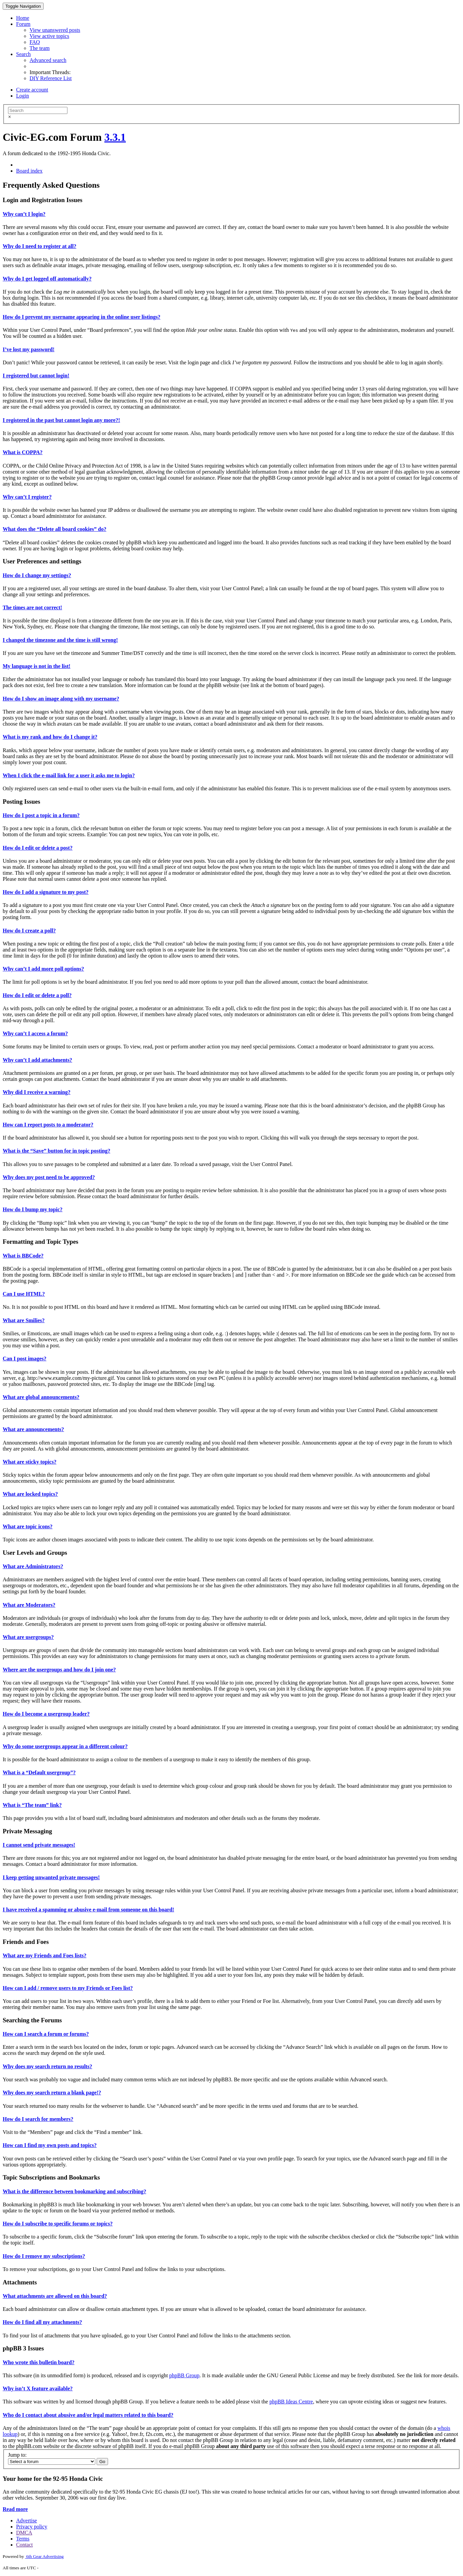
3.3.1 (115, 137)
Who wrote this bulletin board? (38, 2362)
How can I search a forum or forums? (46, 2034)
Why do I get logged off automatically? (47, 279)
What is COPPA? (23, 452)
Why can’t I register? (27, 497)
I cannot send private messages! (39, 1845)
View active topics (49, 36)
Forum (23, 24)
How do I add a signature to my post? (46, 892)
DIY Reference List (51, 78)
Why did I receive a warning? (36, 1092)
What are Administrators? (33, 1566)
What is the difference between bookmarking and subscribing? (74, 2191)
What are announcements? (33, 1429)
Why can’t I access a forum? (35, 1033)
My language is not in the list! (36, 666)
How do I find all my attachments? (42, 2322)
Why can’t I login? (24, 214)
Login (22, 96)
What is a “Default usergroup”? (39, 1772)
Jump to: (17, 2455)
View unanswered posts (55, 30)
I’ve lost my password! (28, 349)
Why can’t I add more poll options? (43, 969)
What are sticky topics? (29, 1462)
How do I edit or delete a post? (37, 848)
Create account (32, 90)
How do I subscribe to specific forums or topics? (58, 2223)
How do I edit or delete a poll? (37, 995)
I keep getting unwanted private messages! (51, 1877)
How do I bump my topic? (32, 1209)
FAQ (35, 42)
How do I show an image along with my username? (61, 698)
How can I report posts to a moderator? (48, 1124)
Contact (24, 2545)
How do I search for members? (38, 2119)
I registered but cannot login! (36, 375)
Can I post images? (24, 1358)
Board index (29, 171)
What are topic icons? (28, 1526)
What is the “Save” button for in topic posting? (56, 1151)
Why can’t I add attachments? (37, 1060)
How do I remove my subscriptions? (44, 2256)
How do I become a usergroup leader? (46, 1714)
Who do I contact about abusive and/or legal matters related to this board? (88, 2415)
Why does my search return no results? (47, 2066)
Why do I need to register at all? (39, 246)
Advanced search (48, 60)
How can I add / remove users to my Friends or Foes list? (68, 1988)
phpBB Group (184, 2375)
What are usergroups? (28, 1637)
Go (102, 2461)
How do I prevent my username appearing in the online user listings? (81, 317)
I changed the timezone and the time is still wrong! (60, 640)
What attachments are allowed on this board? (55, 2296)
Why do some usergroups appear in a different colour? (65, 1746)
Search (23, 54)
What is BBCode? (23, 1256)
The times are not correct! (32, 607)
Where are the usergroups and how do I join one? (59, 1669)
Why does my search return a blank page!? (52, 2092)
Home (22, 18)
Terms (23, 2538)
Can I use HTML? (24, 1294)
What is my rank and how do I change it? (50, 737)
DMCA (24, 2532)
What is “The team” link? (32, 1805)
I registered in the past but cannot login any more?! (61, 420)
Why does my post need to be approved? (49, 1177)
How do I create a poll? (29, 930)
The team (40, 48)
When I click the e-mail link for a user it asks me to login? (69, 775)
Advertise (26, 2520)
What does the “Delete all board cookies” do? (54, 529)
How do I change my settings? (37, 575)
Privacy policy (31, 2526)
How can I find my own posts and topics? (50, 2145)
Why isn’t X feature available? (38, 2388)
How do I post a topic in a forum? (41, 815)
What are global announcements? (41, 1397)
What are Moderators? (29, 1605)
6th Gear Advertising (44, 2556)
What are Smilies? (24, 1320)
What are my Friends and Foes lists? (44, 1955)
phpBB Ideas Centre (291, 2401)
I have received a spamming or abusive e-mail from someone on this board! (88, 1909)
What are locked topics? (30, 1494)
